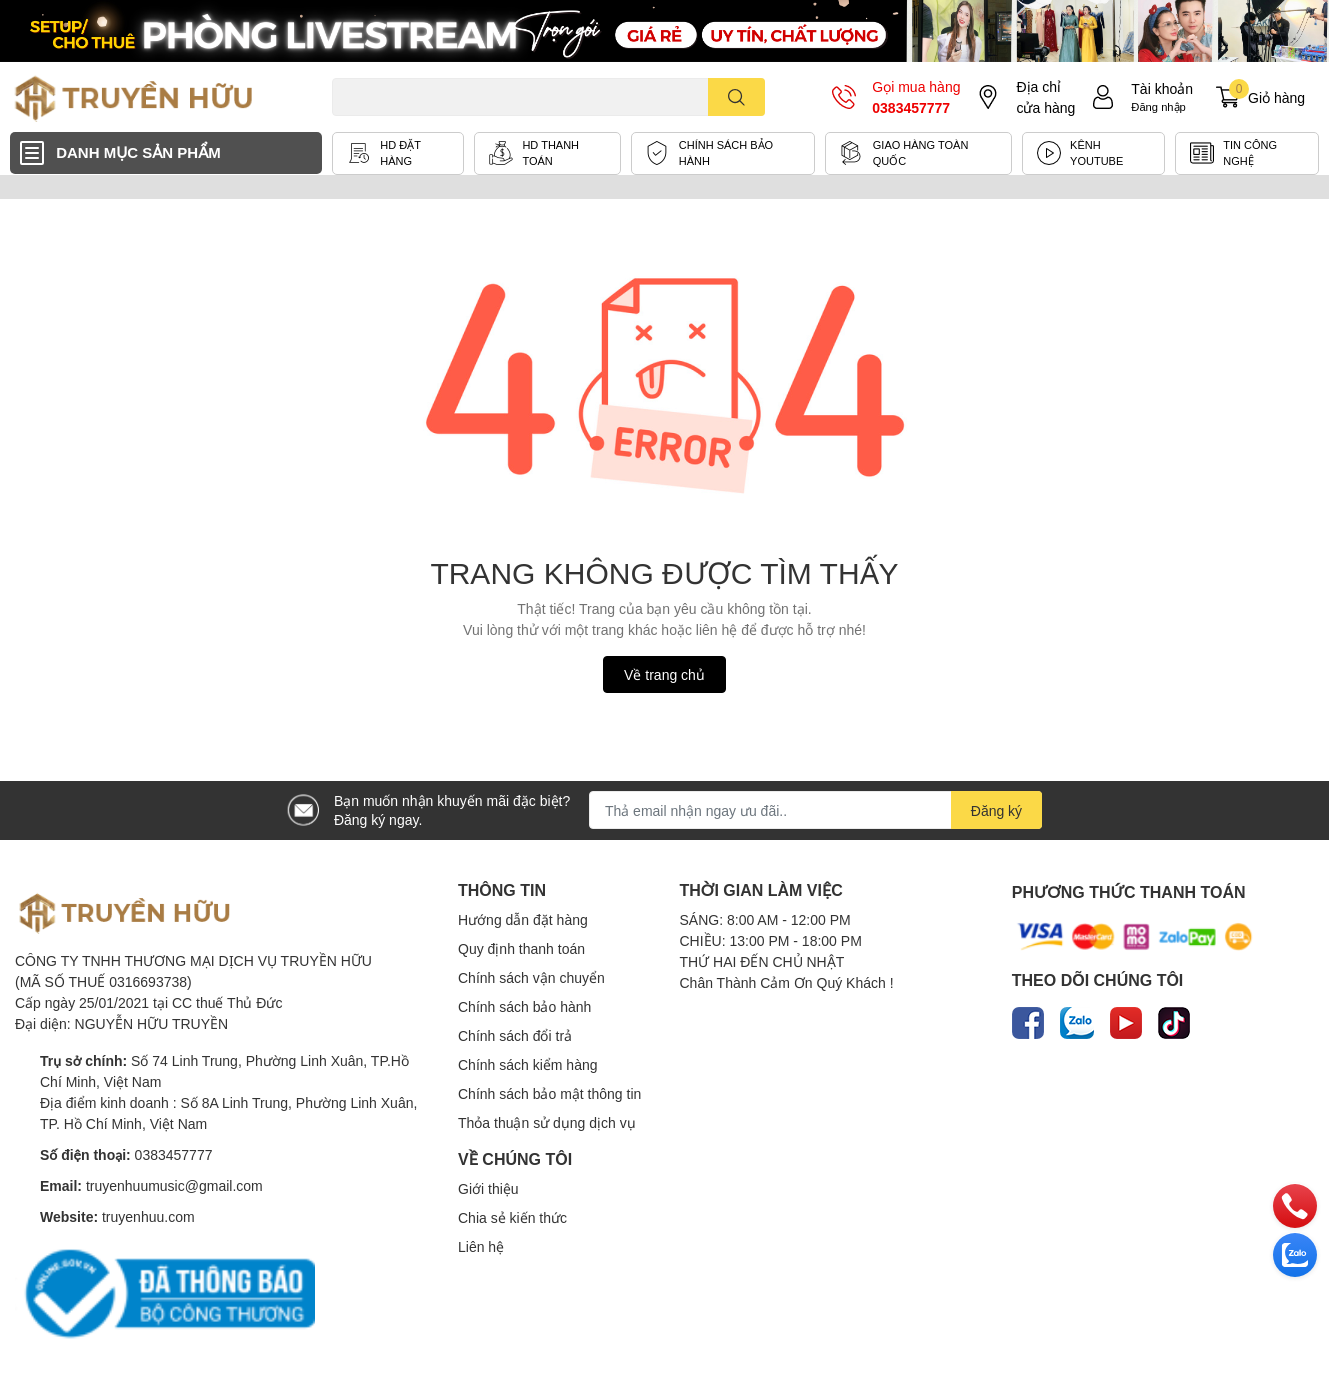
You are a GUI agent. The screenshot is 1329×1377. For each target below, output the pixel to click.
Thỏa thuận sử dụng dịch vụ (547, 1122)
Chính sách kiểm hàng (528, 1064)
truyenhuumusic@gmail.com (174, 1185)
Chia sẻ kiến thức (512, 1217)
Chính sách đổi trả (515, 1035)
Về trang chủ (664, 674)
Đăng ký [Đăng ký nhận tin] (996, 810)
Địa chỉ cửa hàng (1045, 97)
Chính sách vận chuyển (531, 977)
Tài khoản (1162, 88)
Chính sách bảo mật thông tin (549, 1093)
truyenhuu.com (148, 1216)
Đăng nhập (1158, 106)
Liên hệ (481, 1246)
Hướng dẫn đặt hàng (523, 919)
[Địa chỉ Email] (815, 810)
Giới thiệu (488, 1188)
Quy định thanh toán (521, 948)
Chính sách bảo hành (524, 1006)
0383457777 (911, 107)
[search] (736, 97)
